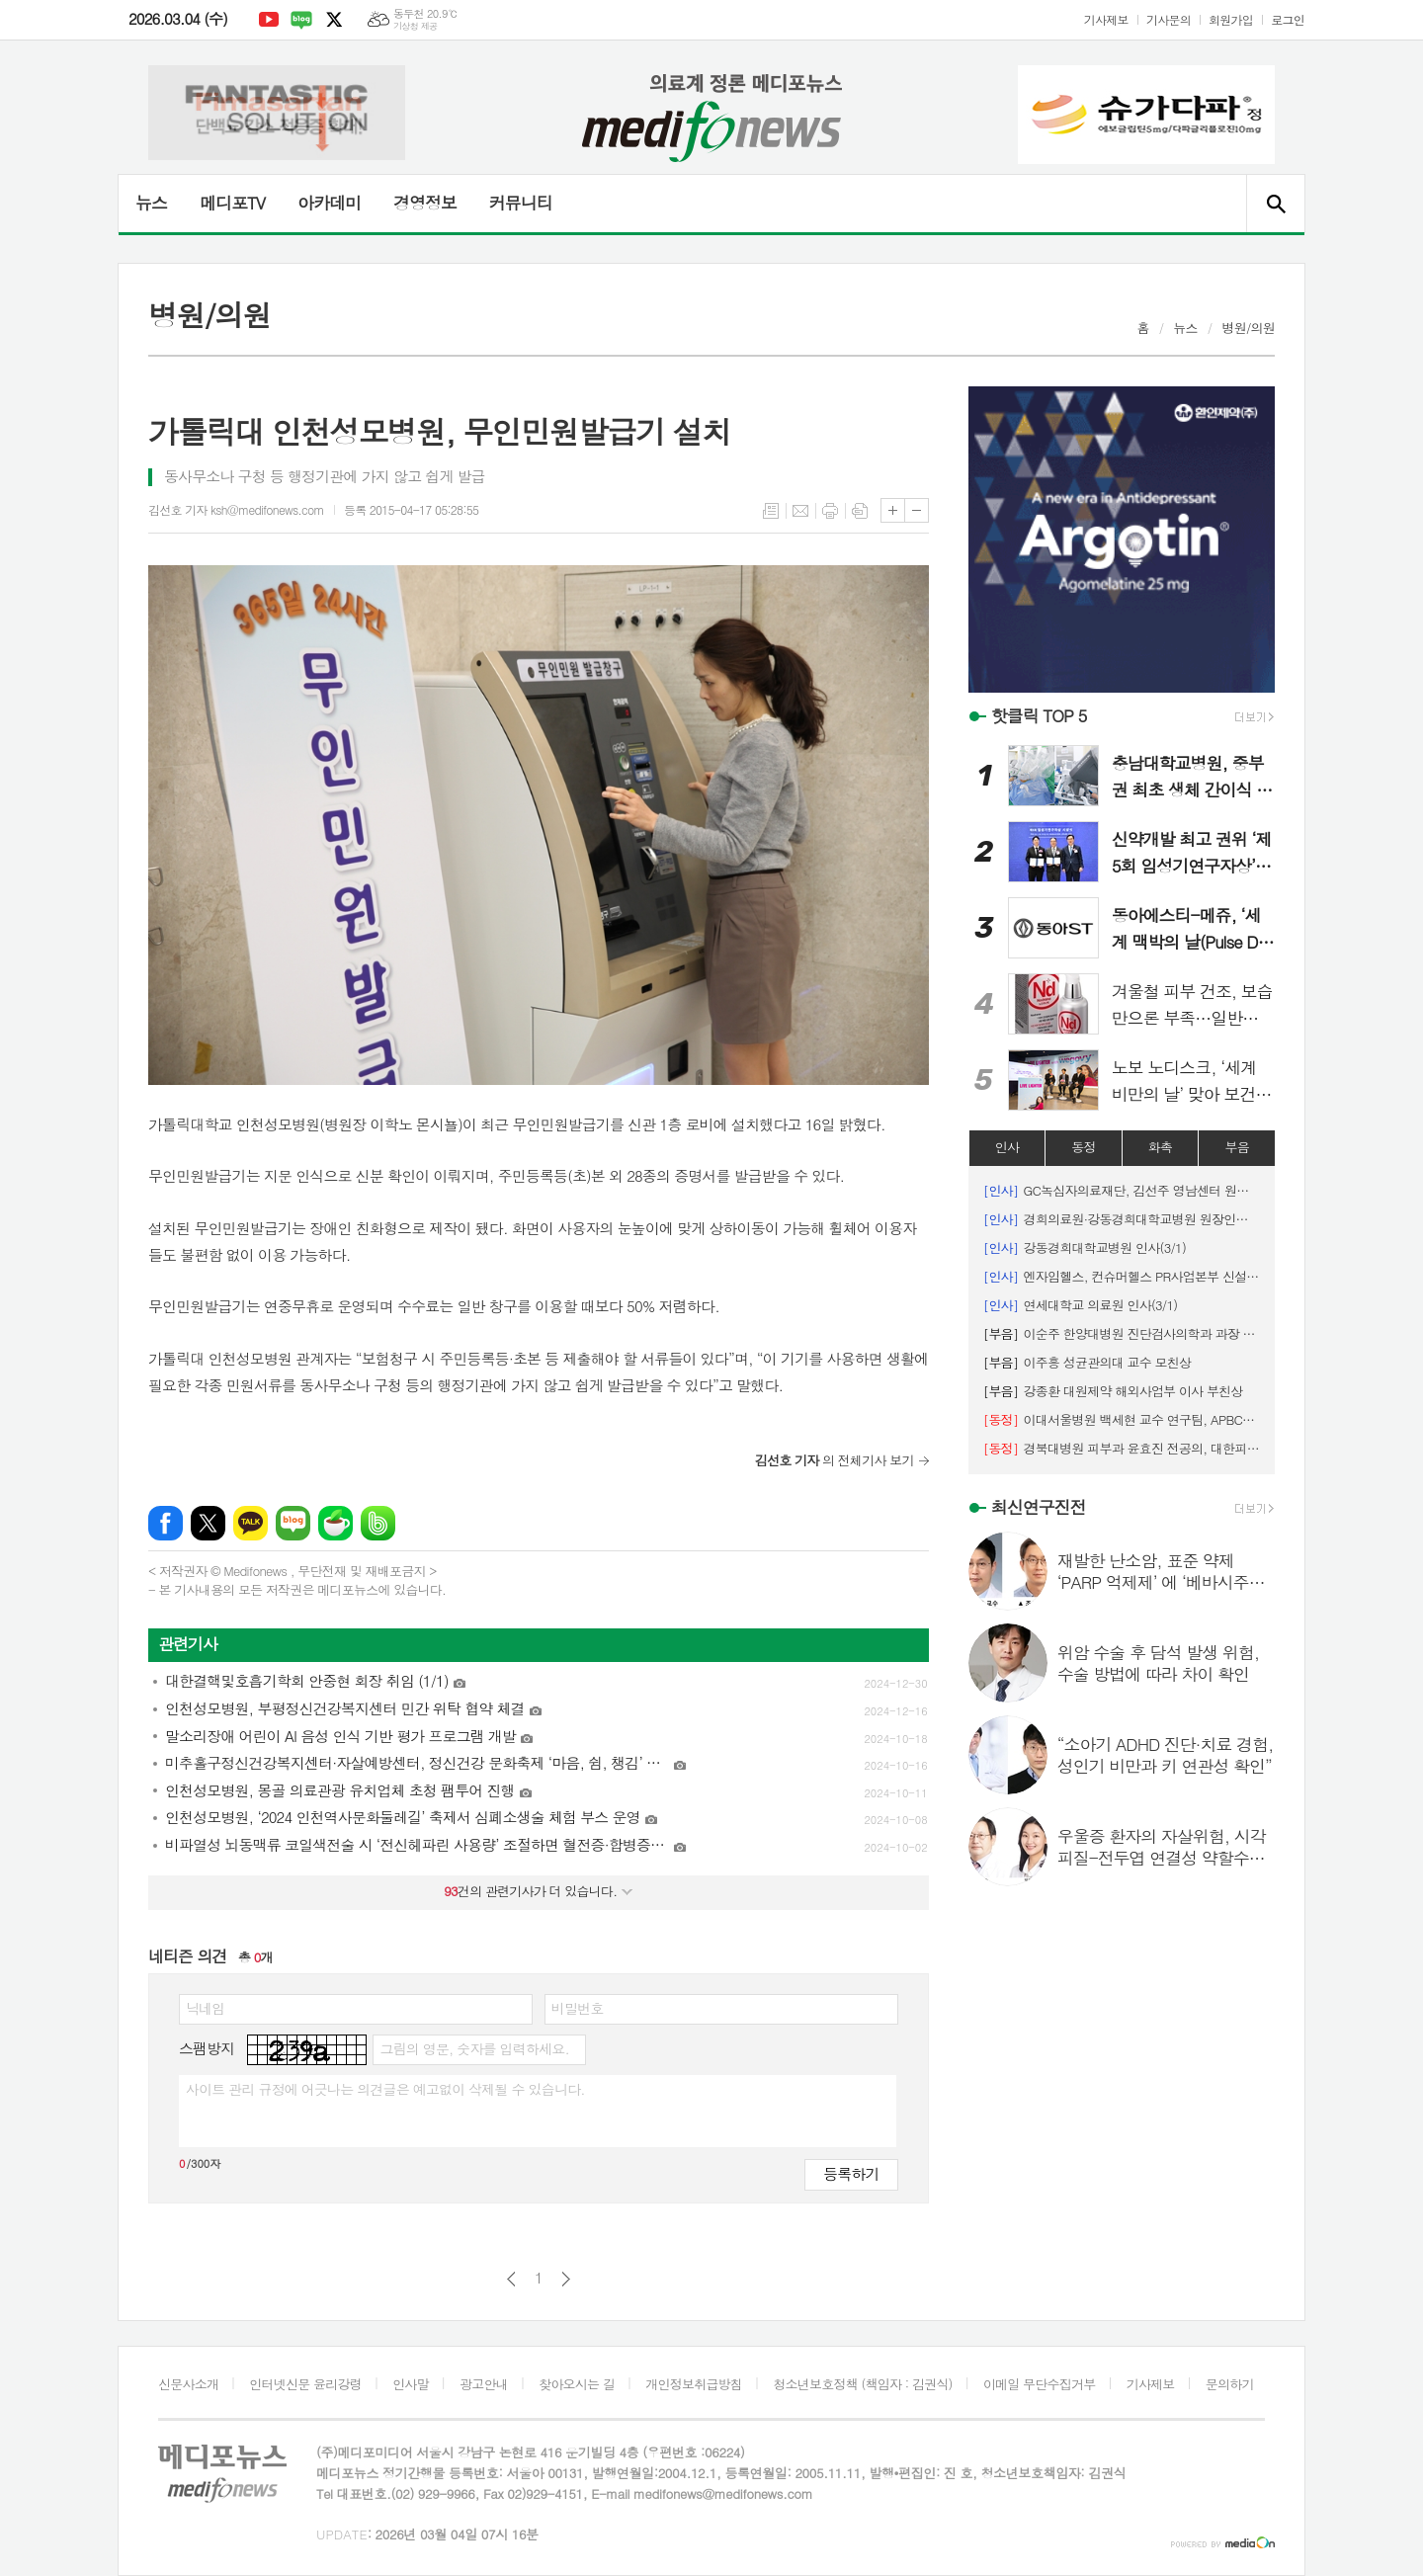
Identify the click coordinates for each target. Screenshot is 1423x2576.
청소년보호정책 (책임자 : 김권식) (862, 2383)
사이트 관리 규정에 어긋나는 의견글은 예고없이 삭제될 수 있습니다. (385, 2089)
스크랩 (860, 511)
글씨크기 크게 (892, 510)
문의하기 (1230, 2383)
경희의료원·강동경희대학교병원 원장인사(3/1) (1121, 1218)
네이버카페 (335, 1523)
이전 (511, 2279)
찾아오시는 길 (577, 2383)
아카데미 (329, 202)
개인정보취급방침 (693, 2383)
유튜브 (269, 20)
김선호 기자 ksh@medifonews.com (236, 509)
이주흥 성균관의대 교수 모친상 (1087, 1362)
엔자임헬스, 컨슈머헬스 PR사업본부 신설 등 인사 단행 (1121, 1276)
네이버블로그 (301, 20)
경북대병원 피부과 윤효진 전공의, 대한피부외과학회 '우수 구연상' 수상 (1121, 1448)
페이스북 (165, 1523)
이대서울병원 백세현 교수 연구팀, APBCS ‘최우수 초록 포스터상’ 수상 (1121, 1419)
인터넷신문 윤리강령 (305, 2383)
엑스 (334, 20)
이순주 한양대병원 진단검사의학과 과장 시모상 (1121, 1333)
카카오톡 (250, 1523)
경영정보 (425, 202)
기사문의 (1168, 19)
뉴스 (151, 202)
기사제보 (1106, 19)
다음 (565, 2279)
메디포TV (232, 202)
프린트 (830, 511)
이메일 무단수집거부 (1039, 2383)
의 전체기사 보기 (834, 1460)
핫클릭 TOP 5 (1039, 715)
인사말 (410, 2383)
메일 (800, 511)
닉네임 (205, 2008)
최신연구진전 (1038, 1507)
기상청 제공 (415, 26)
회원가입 (1231, 19)
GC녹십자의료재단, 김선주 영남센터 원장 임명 (1121, 1190)
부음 (1236, 1146)
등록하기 (851, 2173)
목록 (771, 511)
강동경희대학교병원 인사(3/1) (1084, 1247)
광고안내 (484, 2383)
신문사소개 (188, 2383)
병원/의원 (1248, 327)
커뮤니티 (520, 202)
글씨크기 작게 (916, 510)
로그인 (1287, 19)
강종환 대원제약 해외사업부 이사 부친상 (1113, 1390)
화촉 (1160, 1146)
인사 (1007, 1146)
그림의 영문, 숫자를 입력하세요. (473, 2048)
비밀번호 (577, 2008)
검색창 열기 (1275, 203)
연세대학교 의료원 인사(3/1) (1080, 1304)
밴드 (378, 1523)
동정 (1083, 1146)
